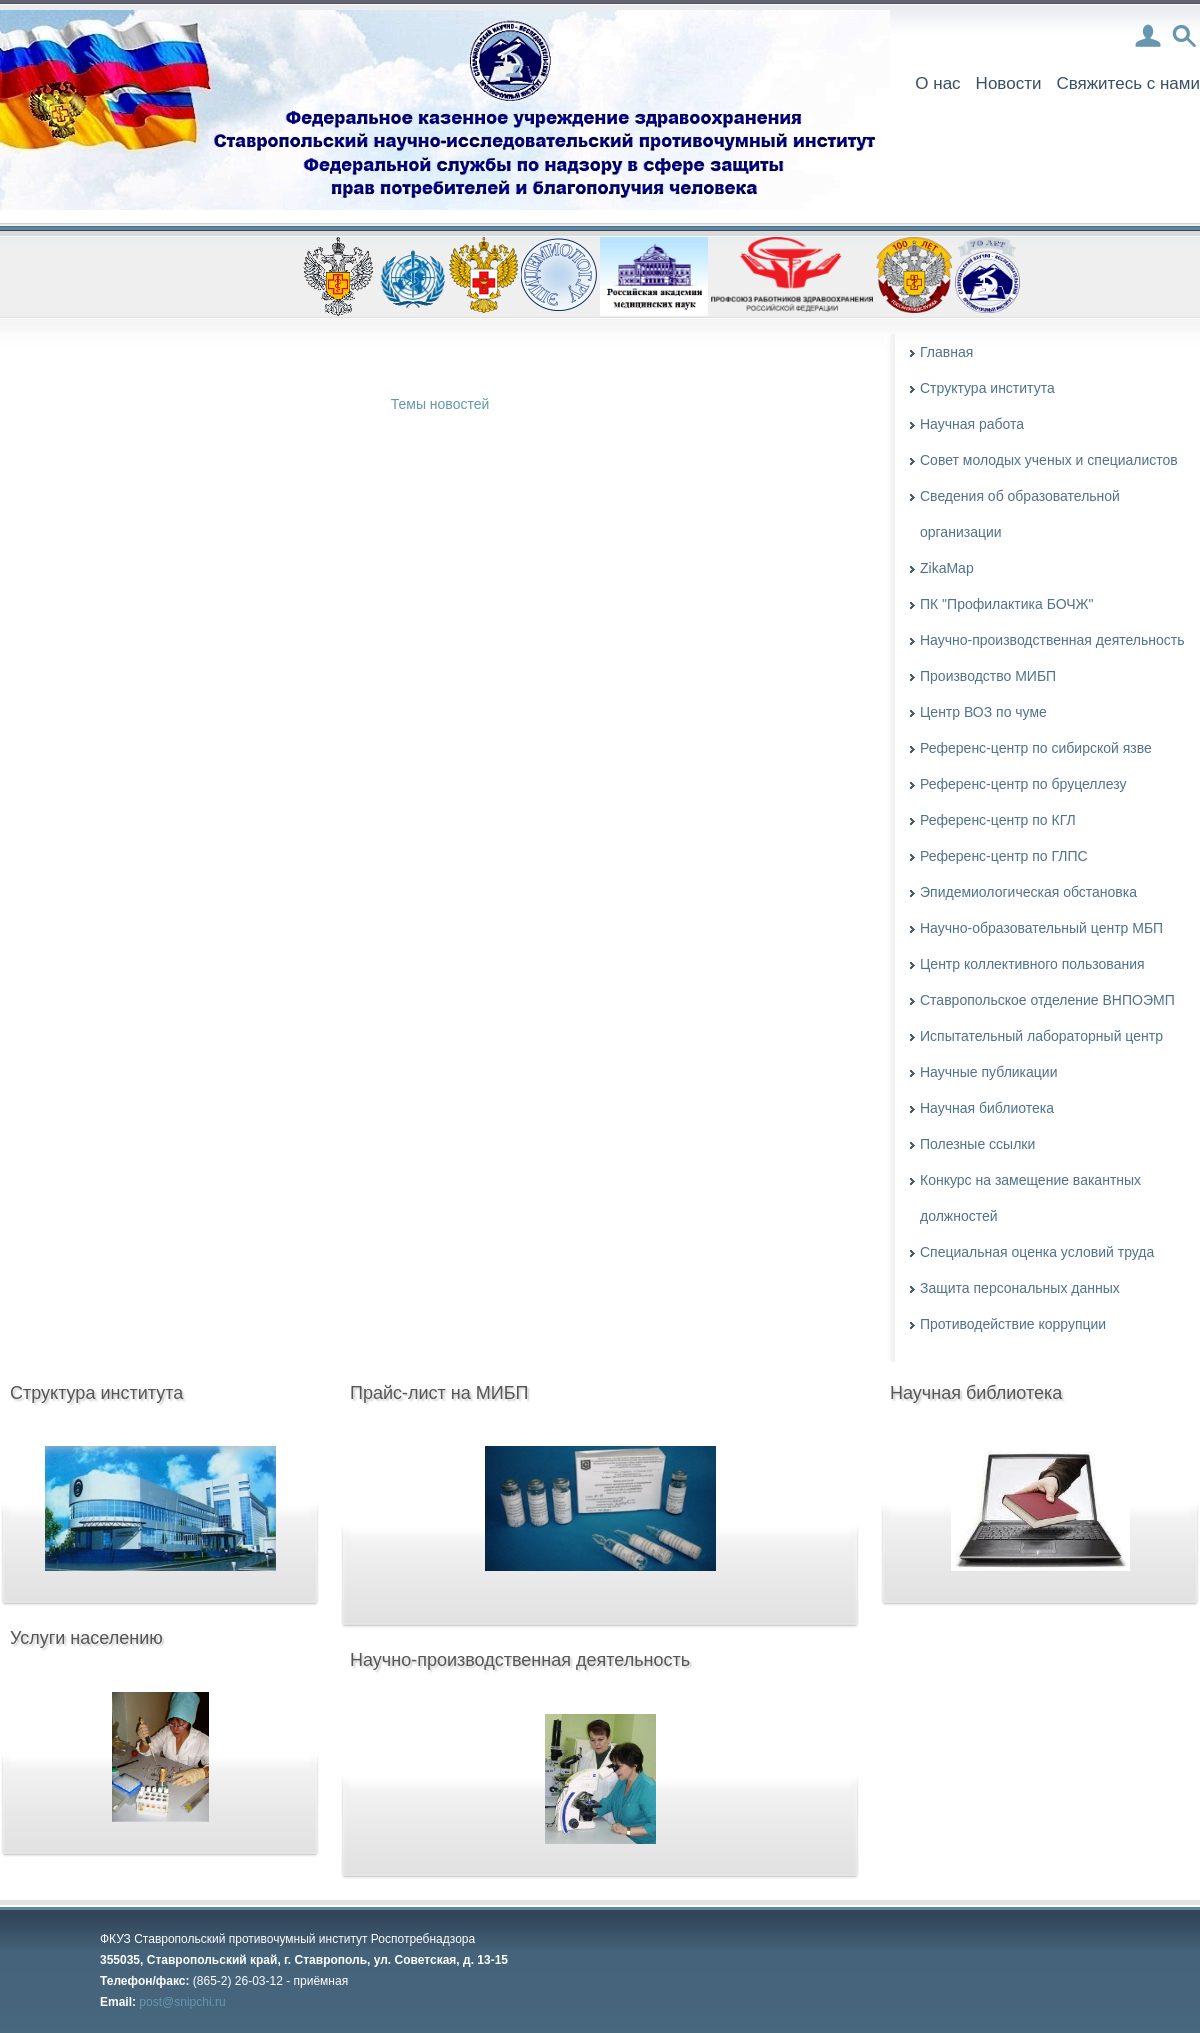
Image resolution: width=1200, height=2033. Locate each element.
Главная (946, 352)
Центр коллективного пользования (1032, 964)
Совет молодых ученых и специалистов (1049, 460)
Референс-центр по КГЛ (998, 820)
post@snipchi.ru (182, 2002)
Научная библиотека (987, 1108)
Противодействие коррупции (1013, 1324)
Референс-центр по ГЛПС (1004, 856)
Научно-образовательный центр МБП (1041, 928)
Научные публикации (989, 1072)
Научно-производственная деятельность (1052, 640)
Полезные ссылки (977, 1144)
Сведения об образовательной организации (1020, 514)
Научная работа (972, 424)
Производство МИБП (988, 676)
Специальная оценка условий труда (1037, 1252)
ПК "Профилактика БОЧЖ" (1006, 604)
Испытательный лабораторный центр (1041, 1036)
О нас (937, 83)
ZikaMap (947, 568)
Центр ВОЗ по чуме (983, 712)
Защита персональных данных (1020, 1288)
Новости (1009, 83)
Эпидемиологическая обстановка (1028, 892)
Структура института (987, 388)
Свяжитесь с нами (1128, 83)
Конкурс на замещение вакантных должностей (1030, 1198)
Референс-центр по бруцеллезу (1023, 784)
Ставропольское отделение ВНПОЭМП (1047, 1000)
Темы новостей (440, 404)
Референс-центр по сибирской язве (1036, 748)
